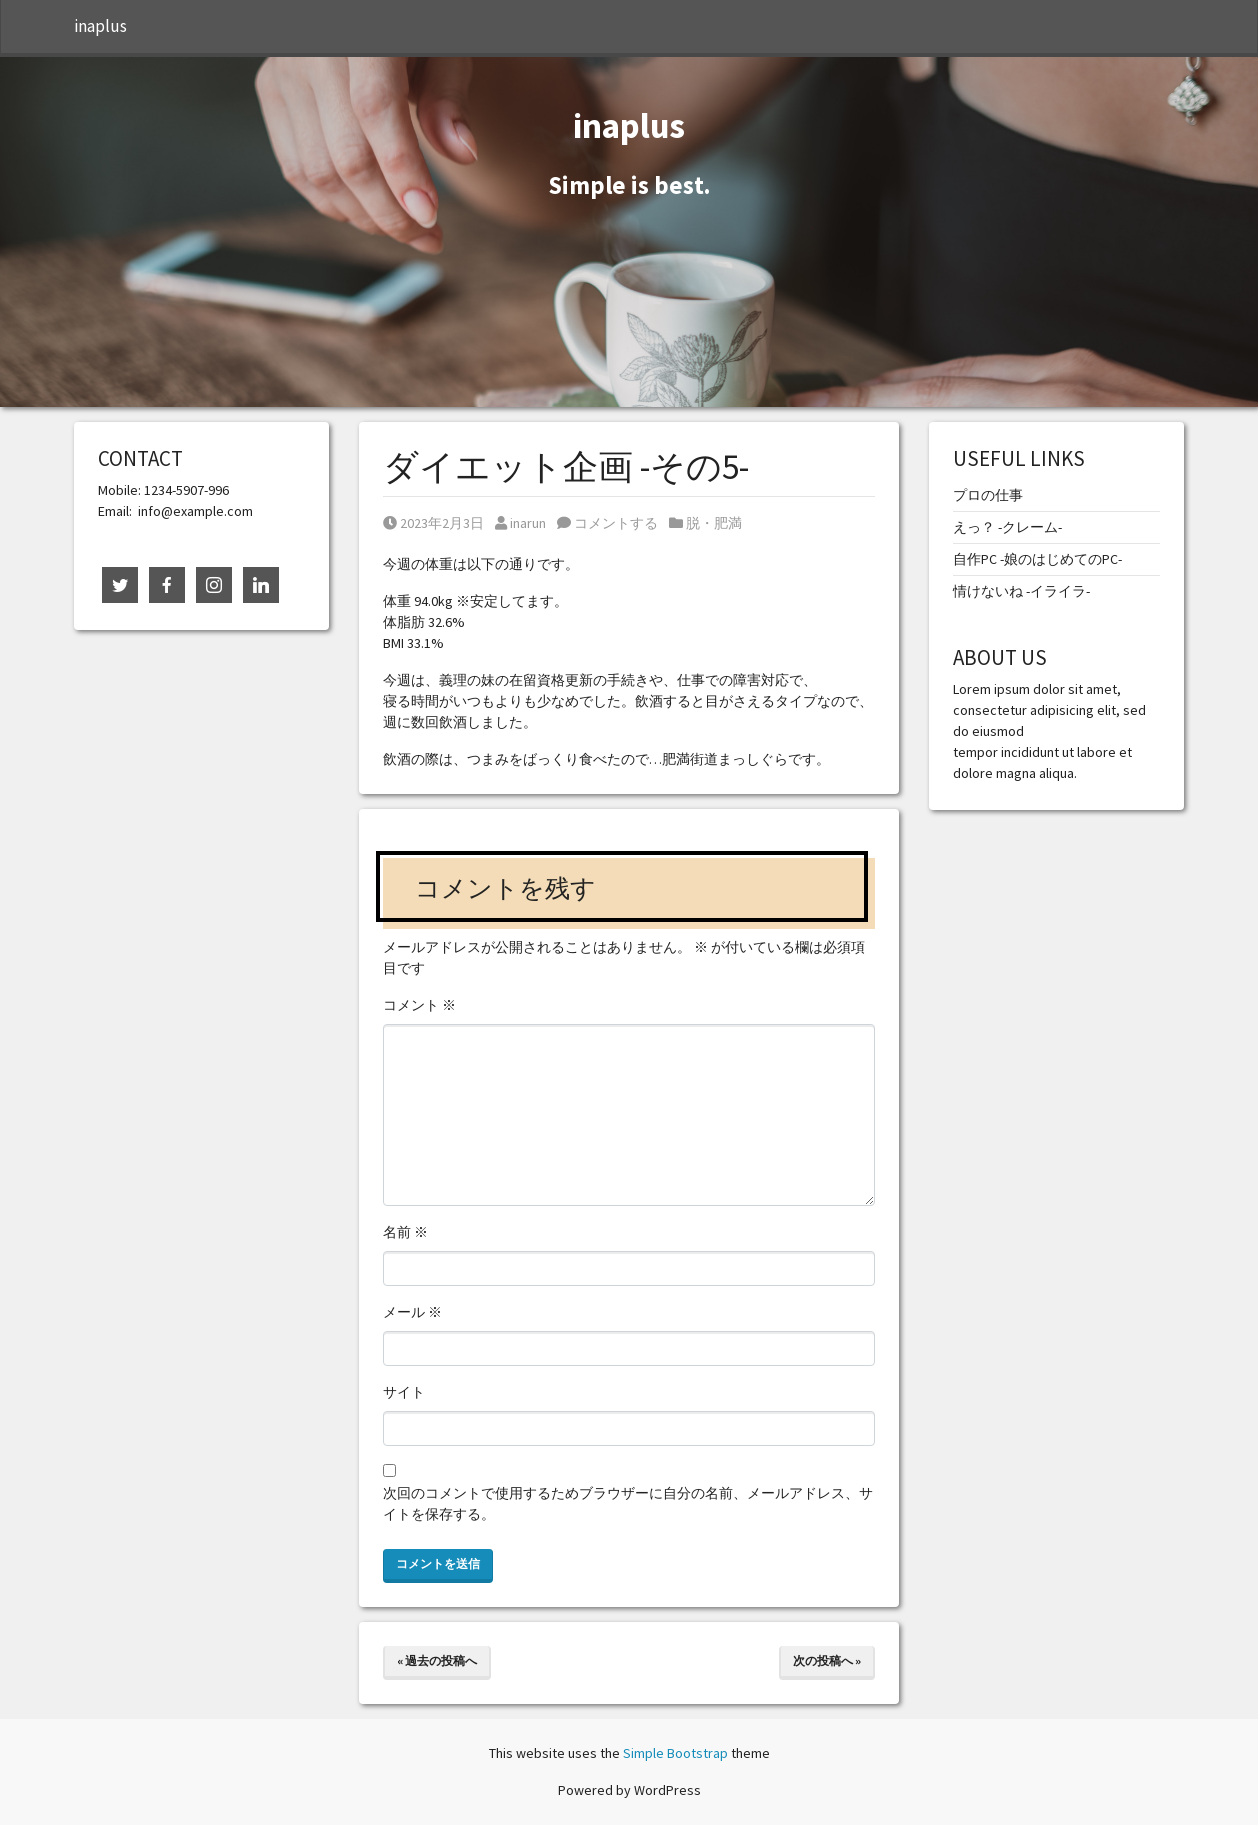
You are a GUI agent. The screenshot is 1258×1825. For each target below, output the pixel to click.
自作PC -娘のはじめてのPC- (1037, 559)
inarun (520, 523)
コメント (419, 1005)
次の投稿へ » (827, 1660)
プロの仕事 (988, 495)
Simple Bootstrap (675, 1753)
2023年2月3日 (433, 523)
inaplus (100, 26)
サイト (404, 1392)
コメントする (607, 523)
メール (412, 1312)
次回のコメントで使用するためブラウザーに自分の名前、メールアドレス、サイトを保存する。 (628, 1503)
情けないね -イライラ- (1021, 591)
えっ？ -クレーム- (1007, 527)
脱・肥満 (714, 523)
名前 (405, 1232)
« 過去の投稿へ (437, 1660)
